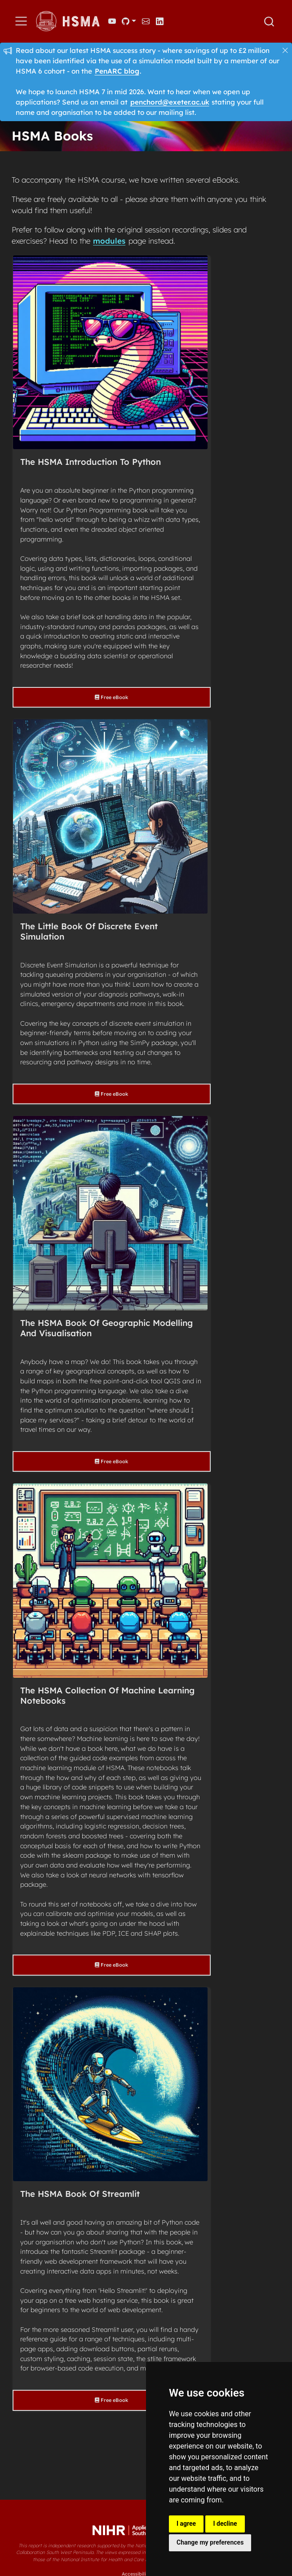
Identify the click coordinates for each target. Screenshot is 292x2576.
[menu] (21, 21)
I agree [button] (186, 2523)
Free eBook (111, 697)
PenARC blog (117, 71)
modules (109, 240)
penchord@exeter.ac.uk (169, 102)
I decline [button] (225, 2523)
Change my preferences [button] (210, 2542)
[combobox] (270, 21)
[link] (129, 21)
